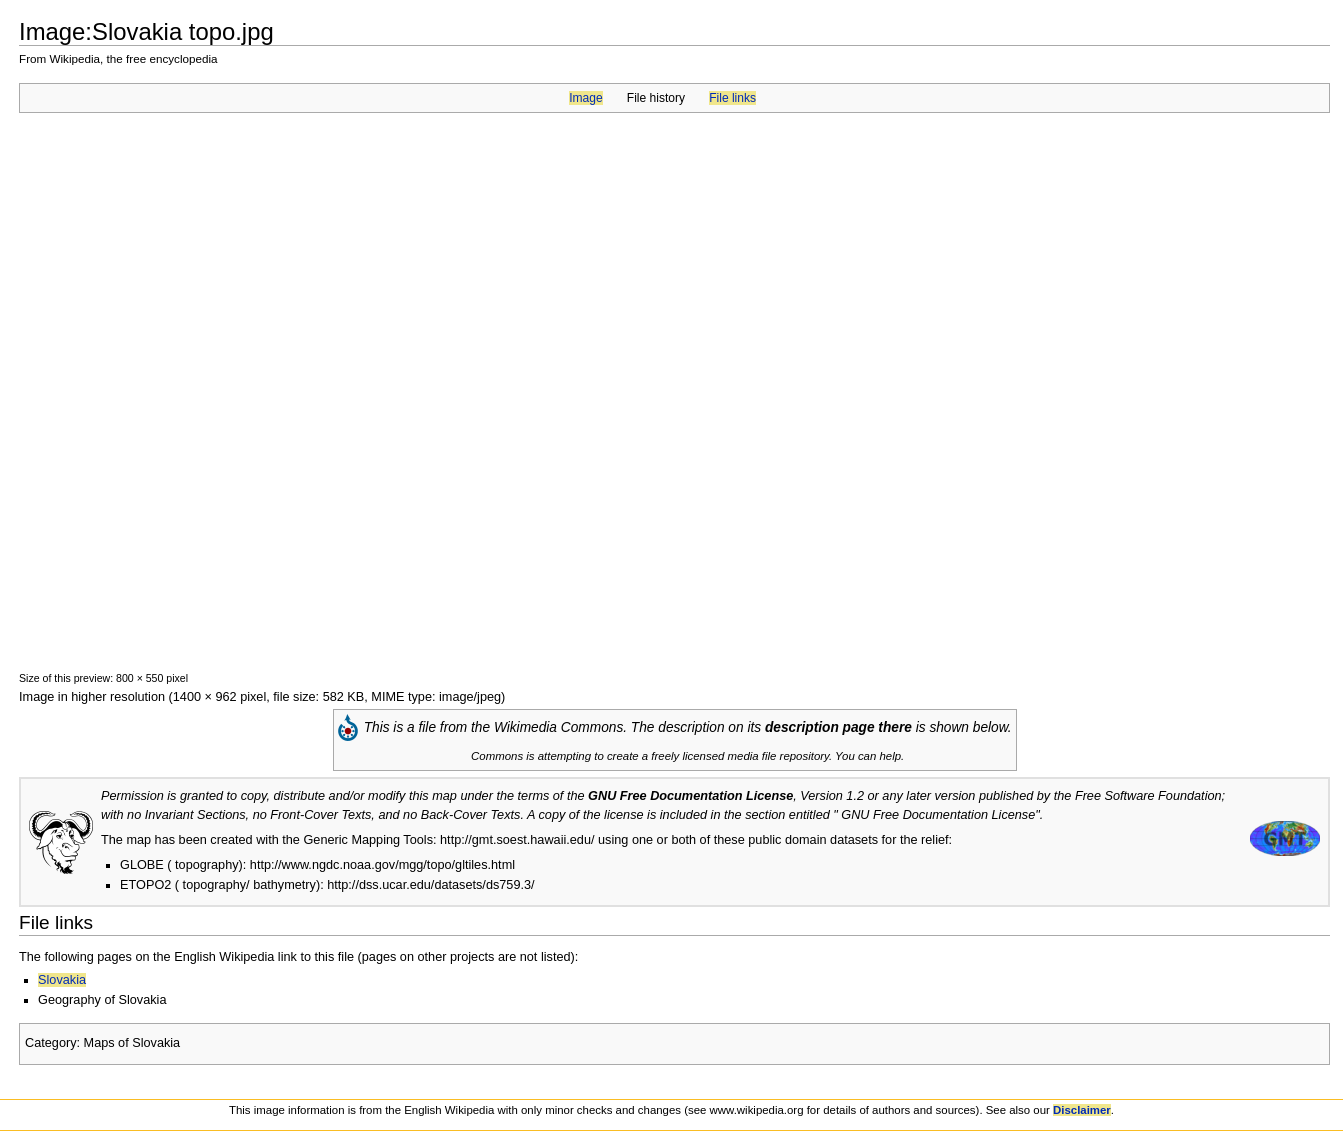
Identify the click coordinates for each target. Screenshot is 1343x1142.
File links (732, 98)
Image (585, 98)
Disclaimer (1082, 1110)
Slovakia (62, 980)
